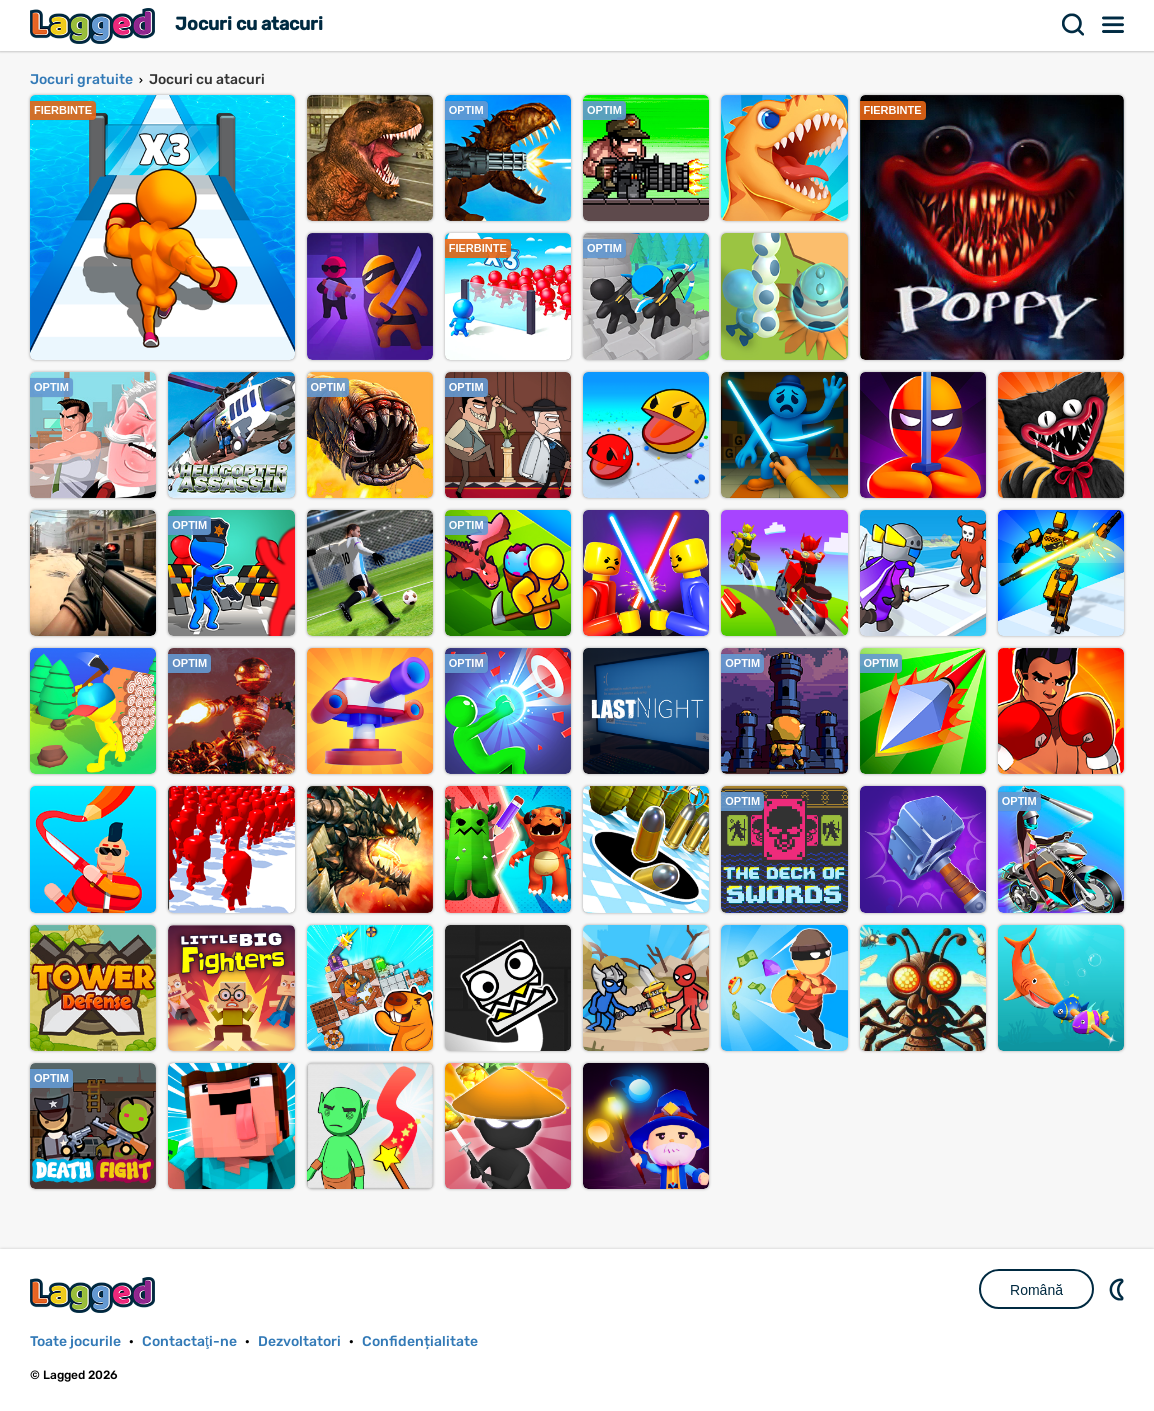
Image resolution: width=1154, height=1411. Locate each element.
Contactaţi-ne (189, 1341)
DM (1119, 1289)
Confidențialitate (420, 1341)
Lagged (95, 25)
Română (1036, 1290)
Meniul (1114, 25)
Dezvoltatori (299, 1341)
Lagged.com (95, 1294)
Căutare (1074, 25)
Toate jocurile (75, 1341)
